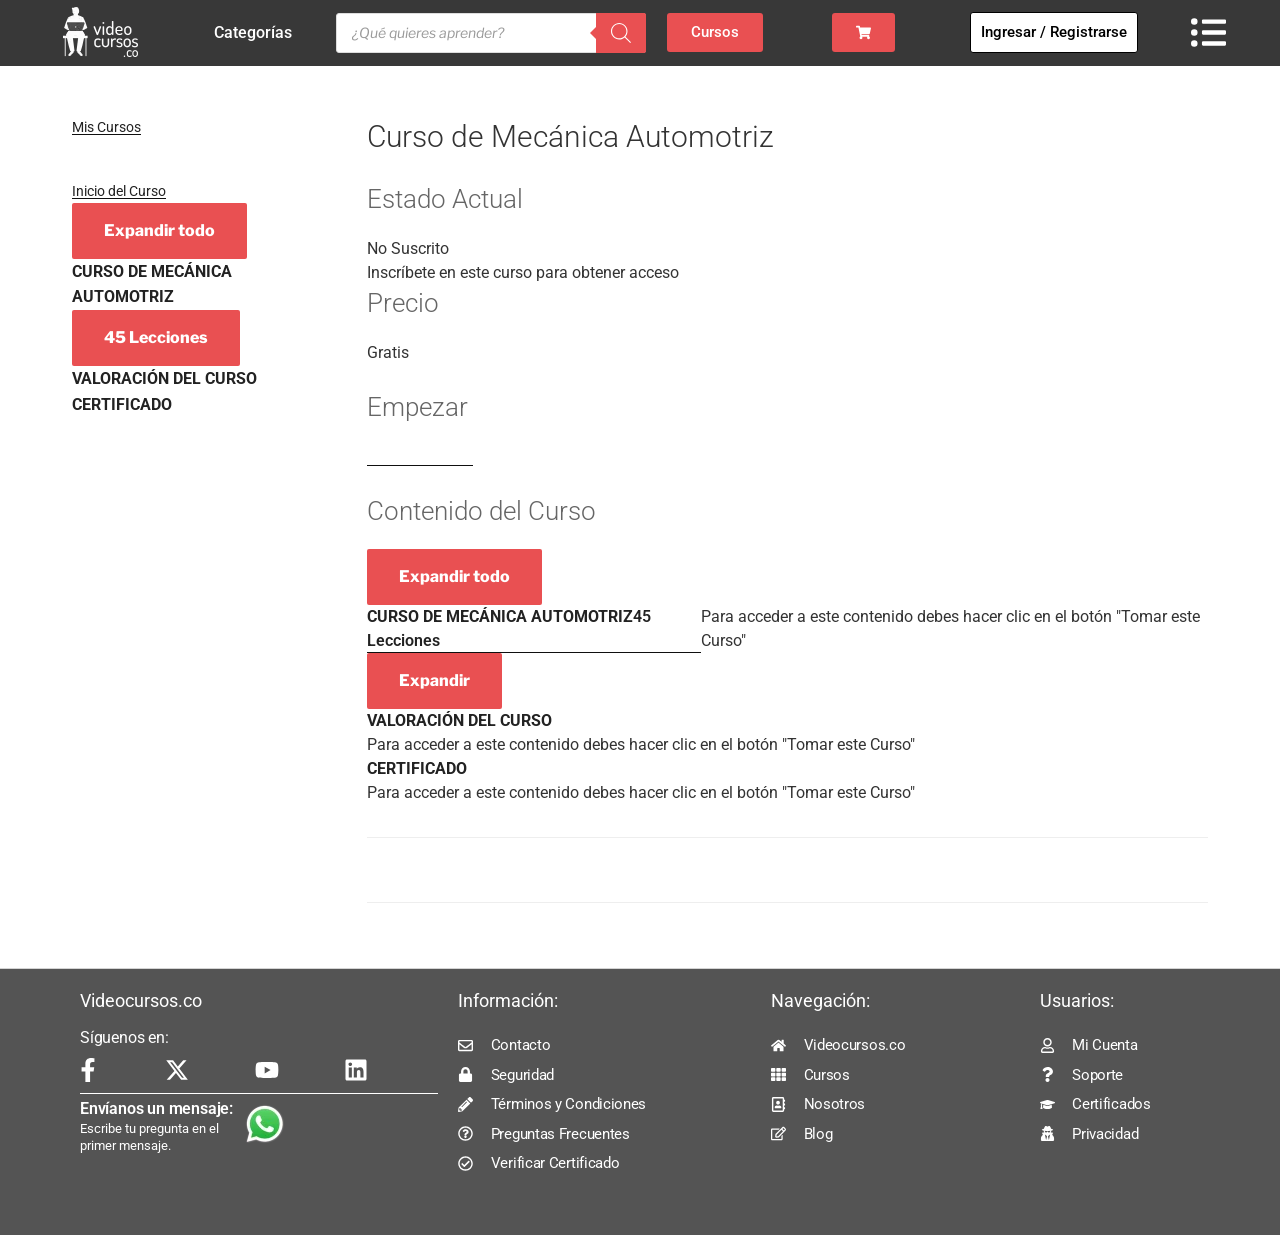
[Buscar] (621, 33)
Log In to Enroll (420, 456)
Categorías (258, 33)
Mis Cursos (106, 127)
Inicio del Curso (119, 191)
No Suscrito (408, 248)
